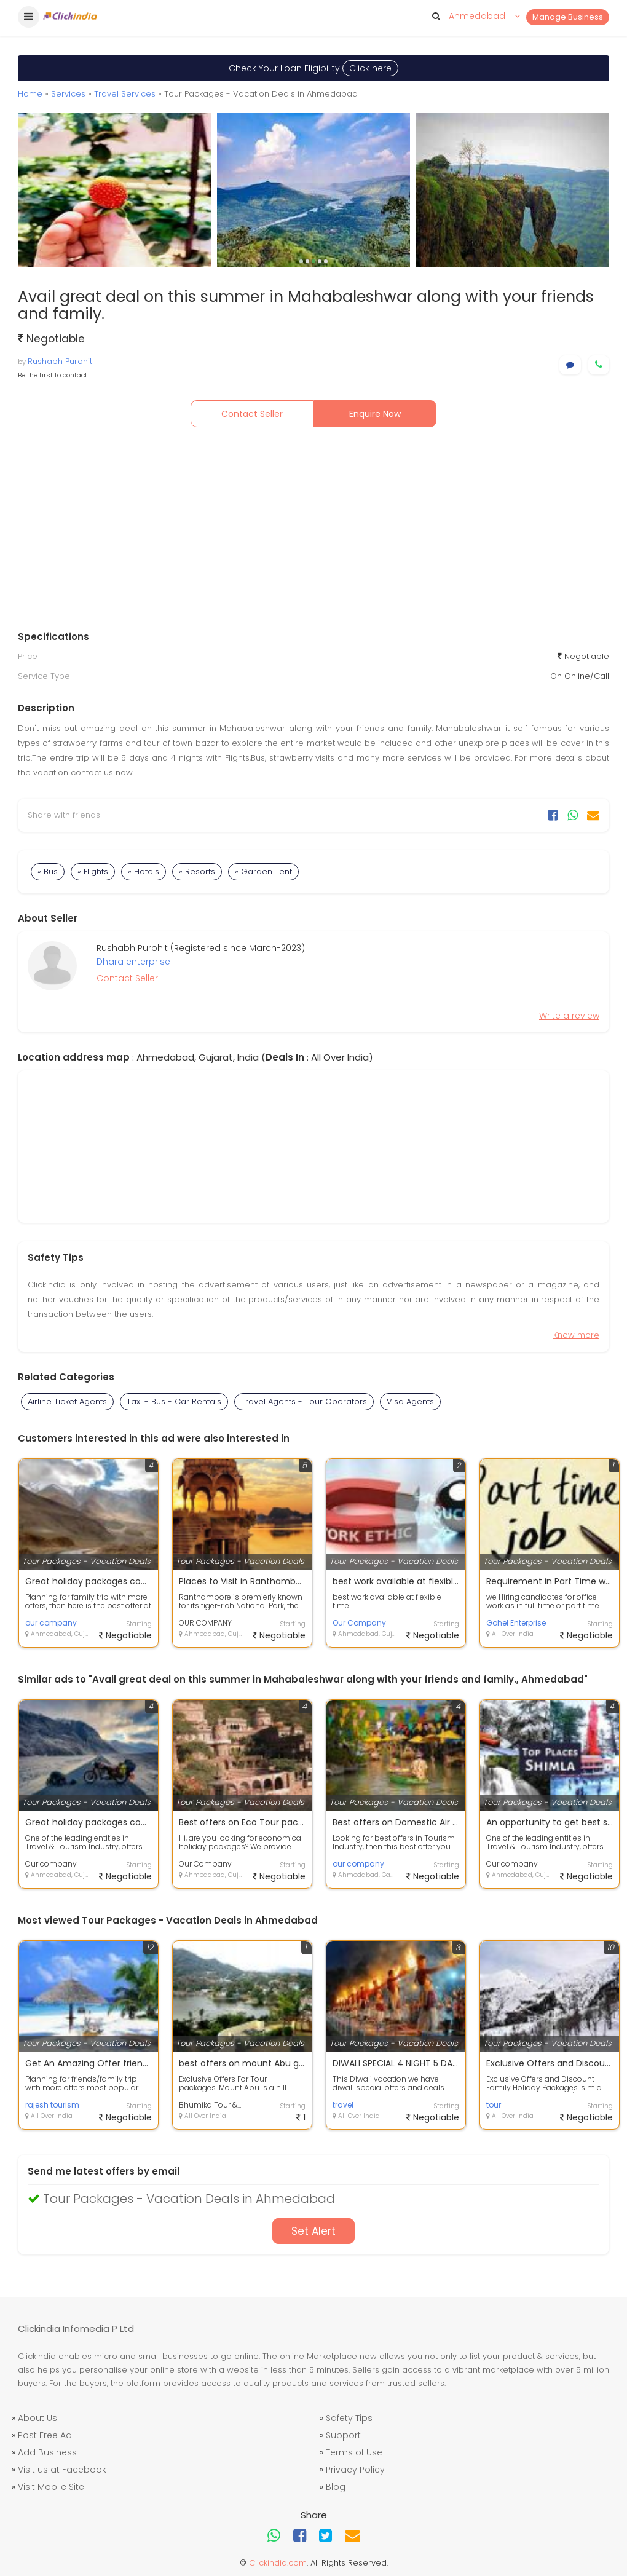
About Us (37, 2418)
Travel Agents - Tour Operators (304, 1401)
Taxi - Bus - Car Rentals (174, 1401)
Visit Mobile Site (51, 2487)
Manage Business (567, 17)
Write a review (569, 1015)
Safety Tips (349, 2418)
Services (68, 94)
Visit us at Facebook (62, 2469)
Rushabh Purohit (60, 361)
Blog (335, 2487)
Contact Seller (252, 414)
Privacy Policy (355, 2469)
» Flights (92, 871)
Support (343, 2435)
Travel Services (125, 94)
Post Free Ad (45, 2435)
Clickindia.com (278, 2563)
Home (30, 94)
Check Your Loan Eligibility (313, 68)
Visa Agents (410, 1401)
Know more (576, 1335)
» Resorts (197, 871)
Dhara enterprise (133, 961)
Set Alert (313, 2231)
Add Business (47, 2452)
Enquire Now (375, 414)
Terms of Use (354, 2452)
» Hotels (143, 871)
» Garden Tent (263, 871)
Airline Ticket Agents (67, 1401)
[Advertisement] (313, 532)
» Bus (47, 871)
